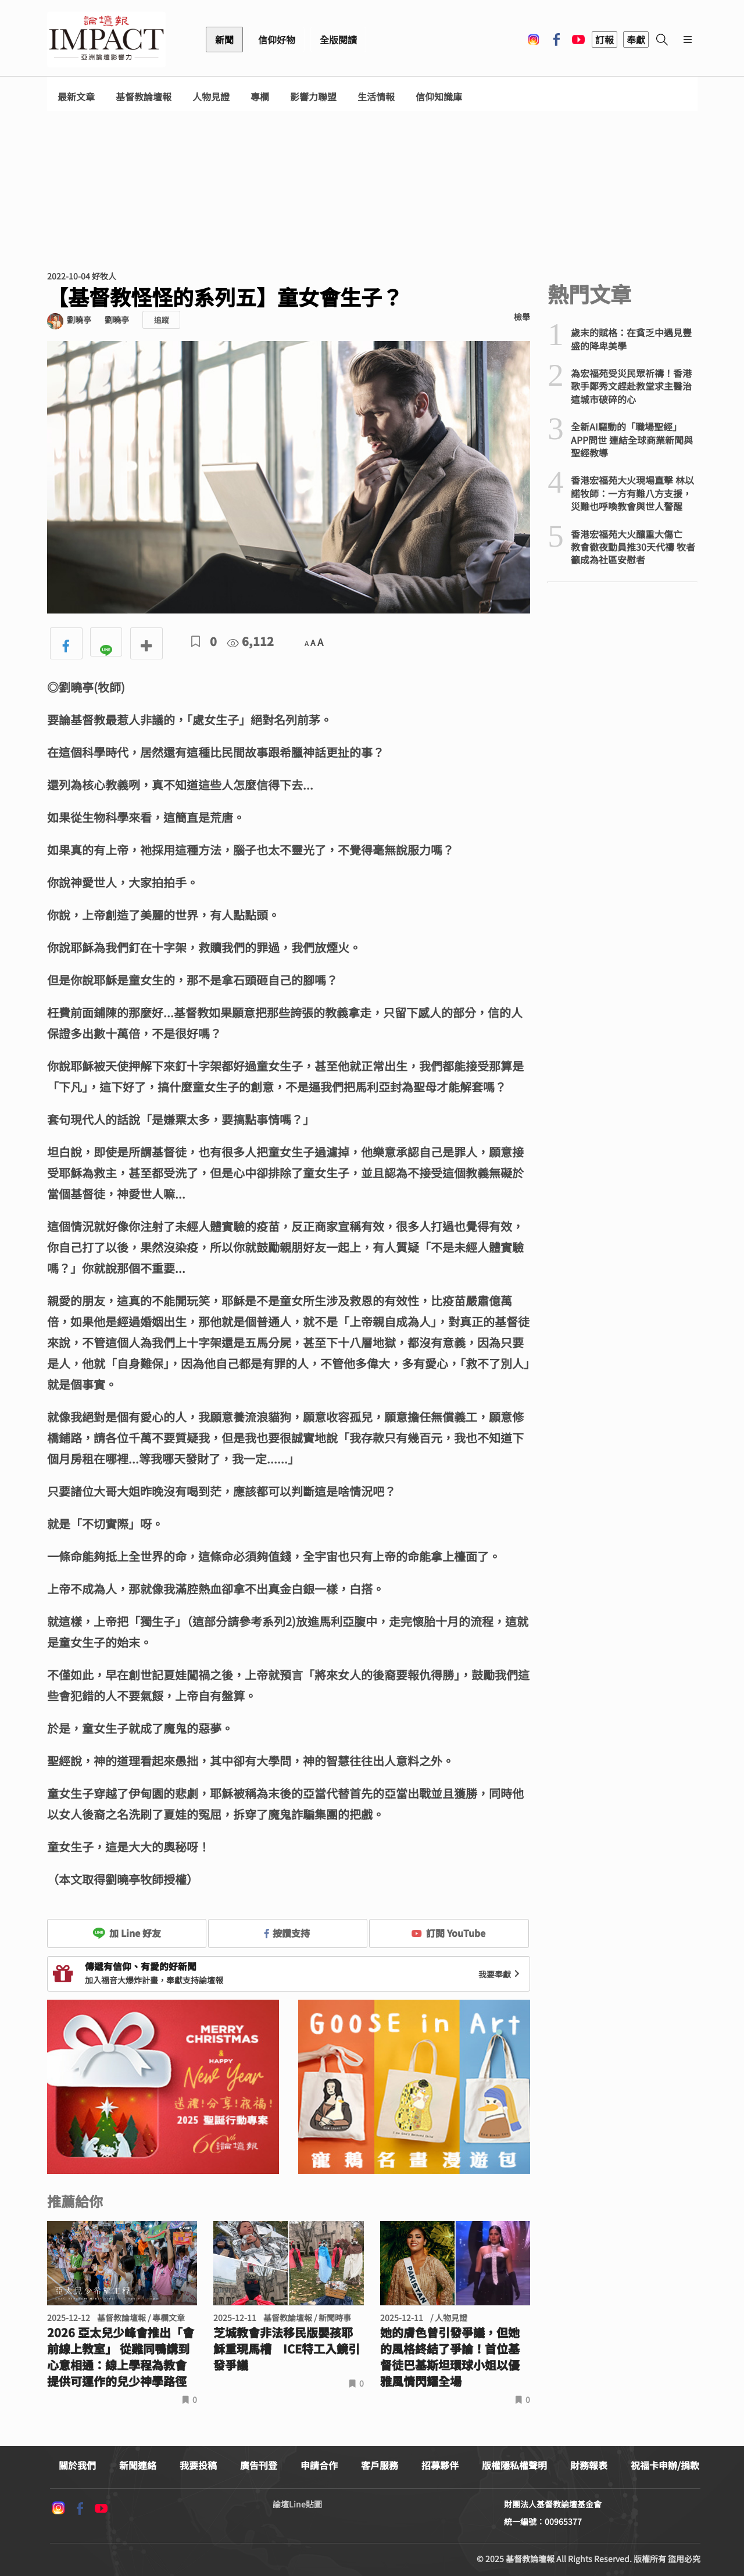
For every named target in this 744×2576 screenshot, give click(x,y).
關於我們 (77, 2465)
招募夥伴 (440, 2465)
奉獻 (636, 39)
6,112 (250, 641)
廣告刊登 (258, 2465)
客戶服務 (379, 2465)
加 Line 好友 (126, 1933)
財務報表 (588, 2465)
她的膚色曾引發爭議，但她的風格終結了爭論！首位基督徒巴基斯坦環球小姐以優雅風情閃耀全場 (450, 2357)
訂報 (604, 39)
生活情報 (376, 97)
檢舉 (522, 316)
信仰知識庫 (439, 97)
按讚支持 (287, 1933)
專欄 (260, 97)
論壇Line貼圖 (297, 2504)
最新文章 (76, 97)
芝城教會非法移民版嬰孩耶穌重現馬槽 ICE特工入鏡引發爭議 (286, 2348)
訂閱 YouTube (448, 1933)
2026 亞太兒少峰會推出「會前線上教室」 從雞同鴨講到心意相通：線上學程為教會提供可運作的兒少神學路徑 (120, 2357)
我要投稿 (198, 2465)
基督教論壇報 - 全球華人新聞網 (106, 39)
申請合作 (319, 2465)
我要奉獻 (500, 1974)
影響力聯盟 (313, 97)
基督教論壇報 (143, 97)
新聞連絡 (137, 2465)
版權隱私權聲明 (514, 2465)
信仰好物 (276, 39)
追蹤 (161, 319)
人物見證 (211, 97)
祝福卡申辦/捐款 (665, 2465)
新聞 (224, 39)
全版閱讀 (338, 39)
